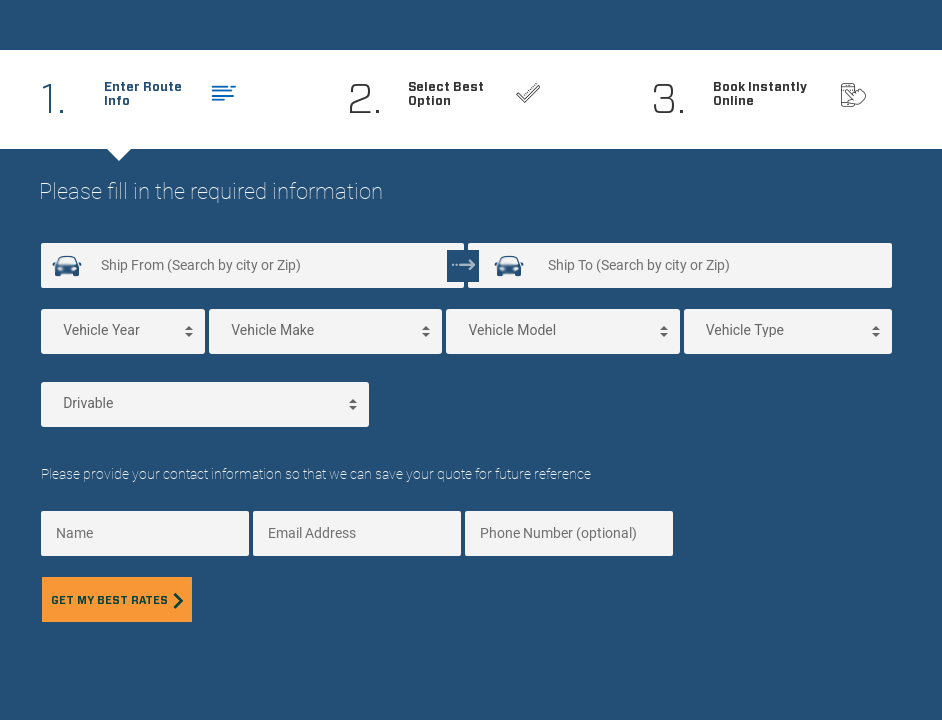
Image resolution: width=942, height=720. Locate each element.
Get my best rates (117, 600)
